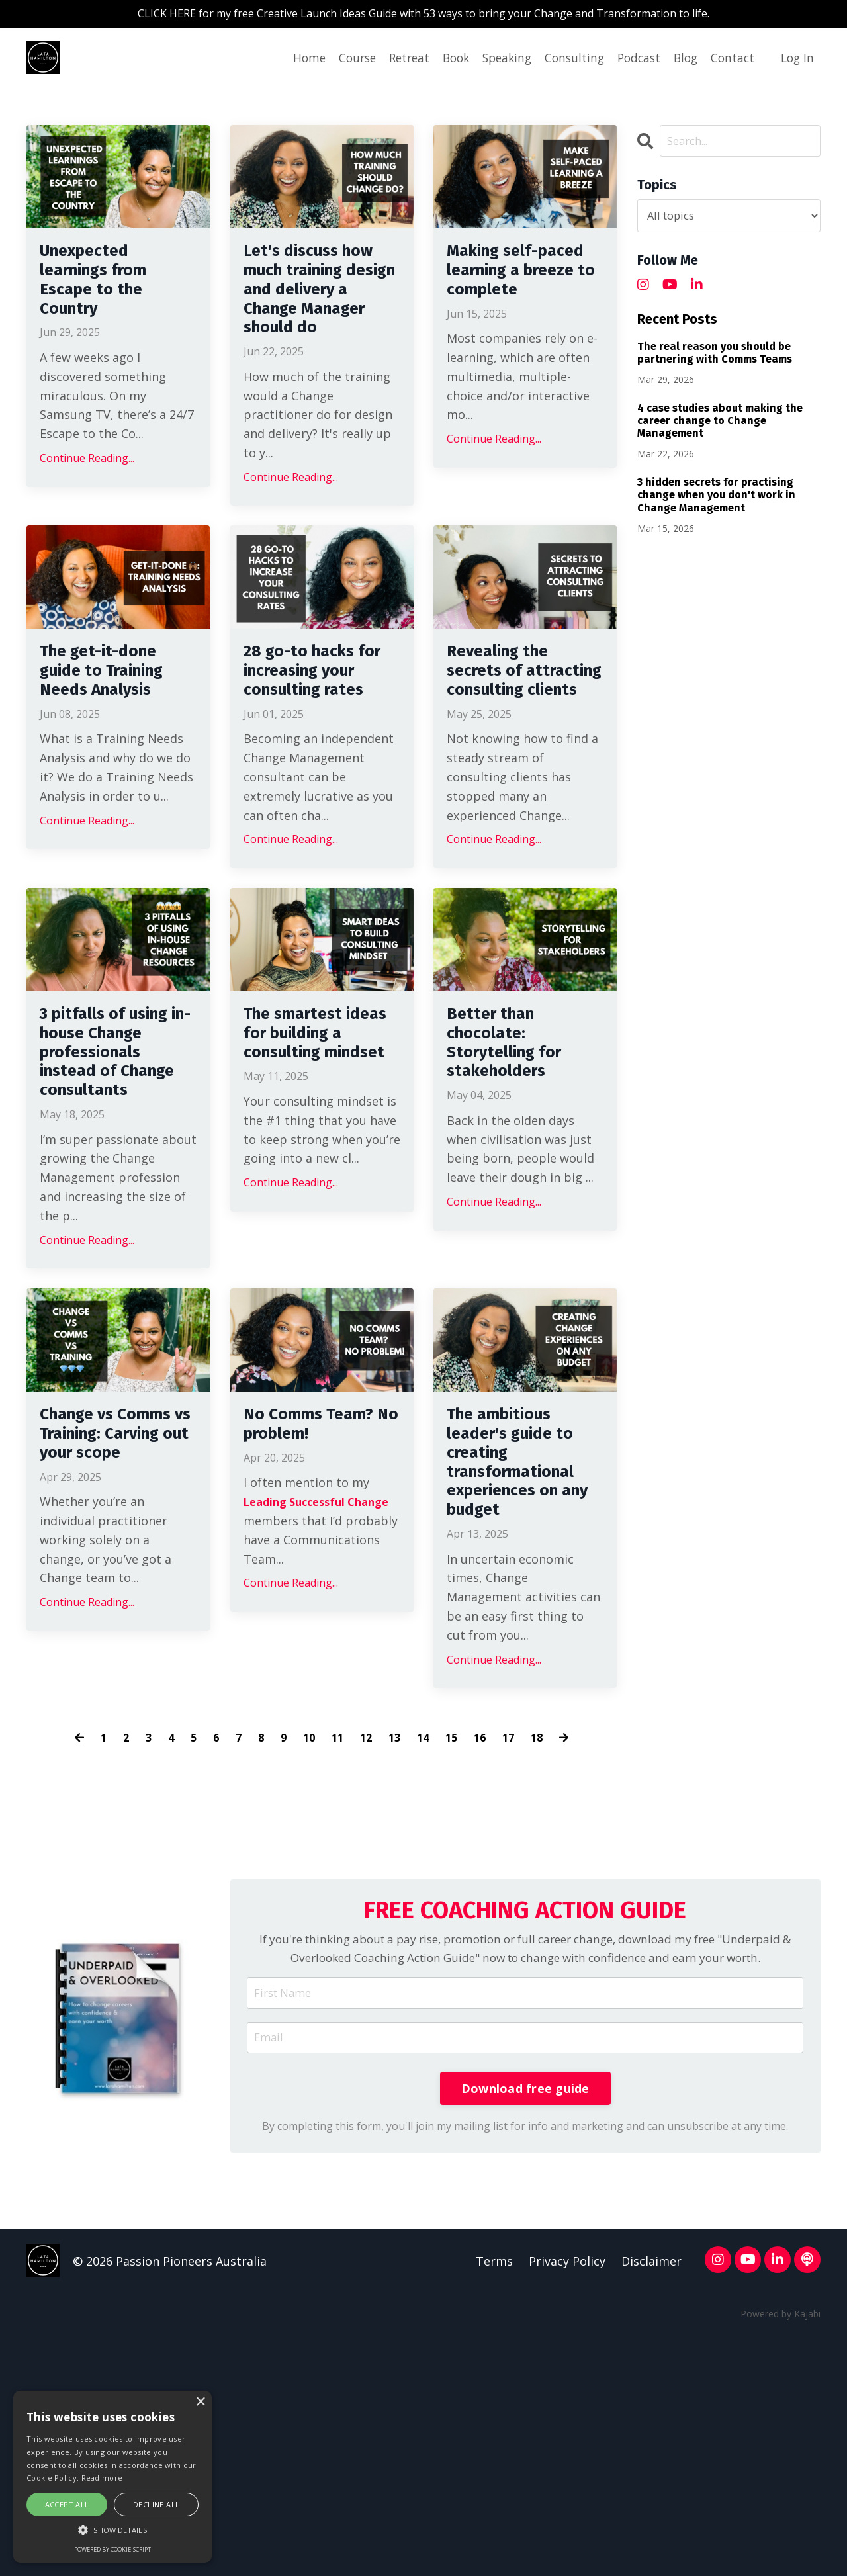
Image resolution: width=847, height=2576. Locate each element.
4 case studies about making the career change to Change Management (720, 424)
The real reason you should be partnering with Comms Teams (714, 356)
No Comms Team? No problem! (291, 1624)
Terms (493, 2502)
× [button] (200, 2402)
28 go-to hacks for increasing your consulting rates (316, 739)
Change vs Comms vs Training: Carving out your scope (117, 1635)
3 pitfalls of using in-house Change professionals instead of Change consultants (108, 1199)
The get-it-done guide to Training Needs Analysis (118, 727)
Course (337, 59)
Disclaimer (651, 2502)
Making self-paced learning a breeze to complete (523, 291)
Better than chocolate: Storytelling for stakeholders (517, 1163)
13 (396, 1949)
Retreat (392, 59)
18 (545, 1949)
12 (366, 1949)
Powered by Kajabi (780, 2555)
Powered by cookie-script (112, 2549)
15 (456, 1949)
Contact (729, 59)
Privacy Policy (566, 2502)
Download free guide (525, 2326)
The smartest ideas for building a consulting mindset (304, 1175)
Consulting (565, 59)
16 (485, 1949)
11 (336, 1949)
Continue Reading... (87, 479)
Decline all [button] (156, 2504)
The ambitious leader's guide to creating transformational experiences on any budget (525, 1659)
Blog (681, 59)
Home (287, 59)
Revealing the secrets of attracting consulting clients (510, 751)
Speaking (495, 59)
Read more (102, 2478)
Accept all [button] (67, 2504)
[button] (112, 2529)
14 (426, 1949)
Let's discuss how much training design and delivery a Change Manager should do (321, 315)
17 (515, 1949)
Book (441, 59)
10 (307, 1949)
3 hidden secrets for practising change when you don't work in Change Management (716, 498)
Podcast (632, 59)
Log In (796, 59)
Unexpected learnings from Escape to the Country (107, 291)
